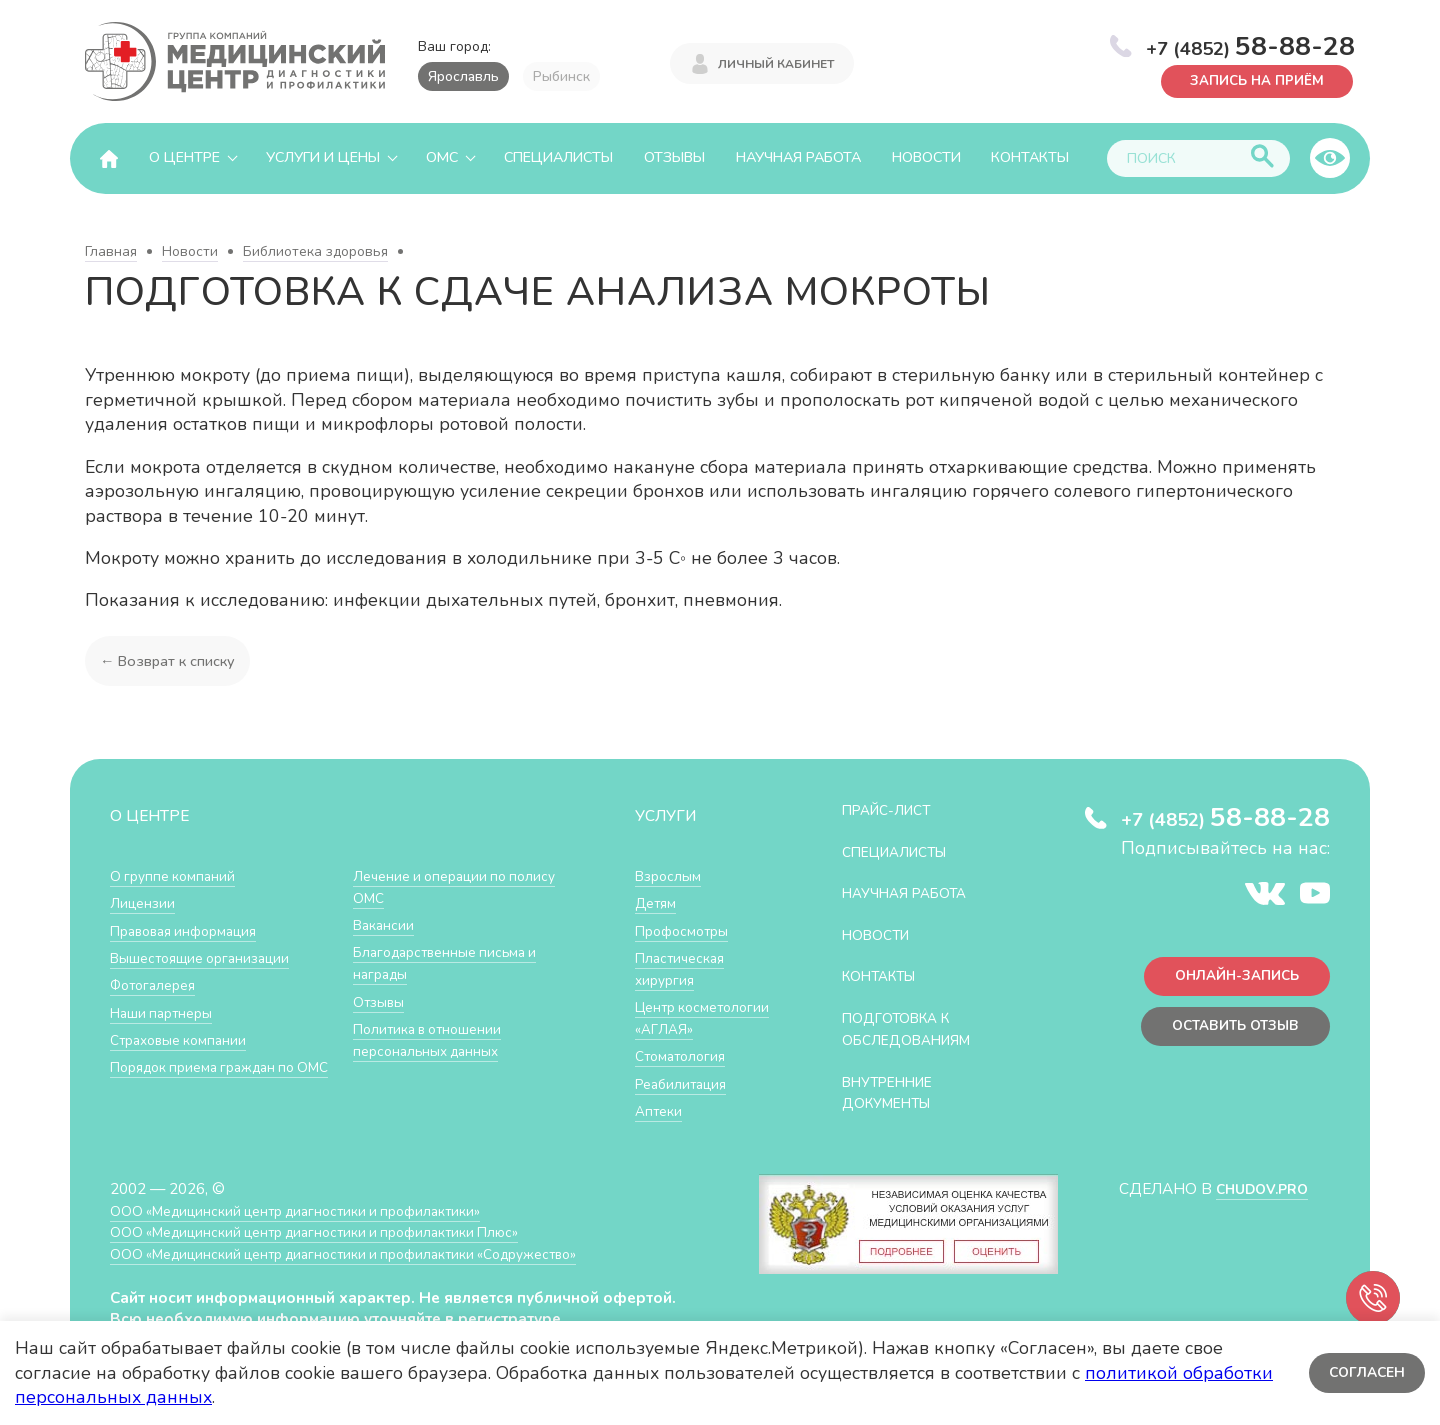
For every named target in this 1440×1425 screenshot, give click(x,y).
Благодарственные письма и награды (453, 962)
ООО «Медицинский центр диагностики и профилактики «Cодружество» (367, 1265)
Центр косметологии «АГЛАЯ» (683, 1027)
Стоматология (684, 1075)
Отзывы (674, 157)
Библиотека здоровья (315, 251)
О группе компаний (177, 875)
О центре (184, 157)
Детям (658, 902)
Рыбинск (561, 76)
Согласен (1364, 1372)
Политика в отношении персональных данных (433, 1037)
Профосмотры (687, 929)
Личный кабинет (776, 62)
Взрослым (671, 875)
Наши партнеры (166, 1010)
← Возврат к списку (170, 660)
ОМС (442, 157)
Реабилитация (685, 1102)
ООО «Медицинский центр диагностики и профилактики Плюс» (334, 1243)
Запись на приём (1250, 79)
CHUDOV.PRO (1256, 1200)
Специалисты (558, 157)
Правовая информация (191, 929)
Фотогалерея (157, 983)
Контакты (1030, 157)
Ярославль (463, 76)
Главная (111, 251)
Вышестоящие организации (208, 956)
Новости (926, 157)
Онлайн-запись (1229, 979)
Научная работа (798, 157)
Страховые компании (184, 1037)
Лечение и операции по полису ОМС (462, 886)
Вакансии (386, 924)
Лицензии (144, 902)
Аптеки (660, 1129)
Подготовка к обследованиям (915, 1027)
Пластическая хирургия (684, 967)
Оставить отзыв (1228, 1032)
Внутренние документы (895, 1090)
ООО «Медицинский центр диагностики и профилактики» (312, 1222)
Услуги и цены (323, 157)
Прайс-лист (893, 809)
